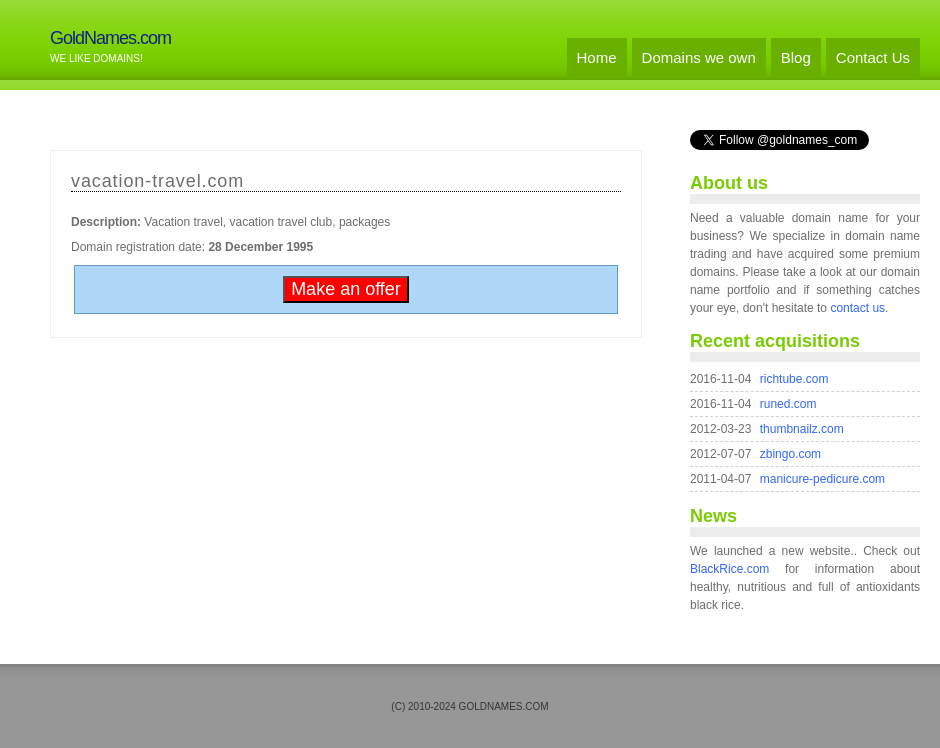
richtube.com (794, 379)
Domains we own (699, 57)
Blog (796, 57)
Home (597, 57)
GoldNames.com (110, 38)
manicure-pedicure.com (822, 479)
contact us (857, 308)
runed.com (788, 404)
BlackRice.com (729, 569)
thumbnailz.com (802, 429)
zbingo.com (790, 454)
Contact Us (873, 57)
